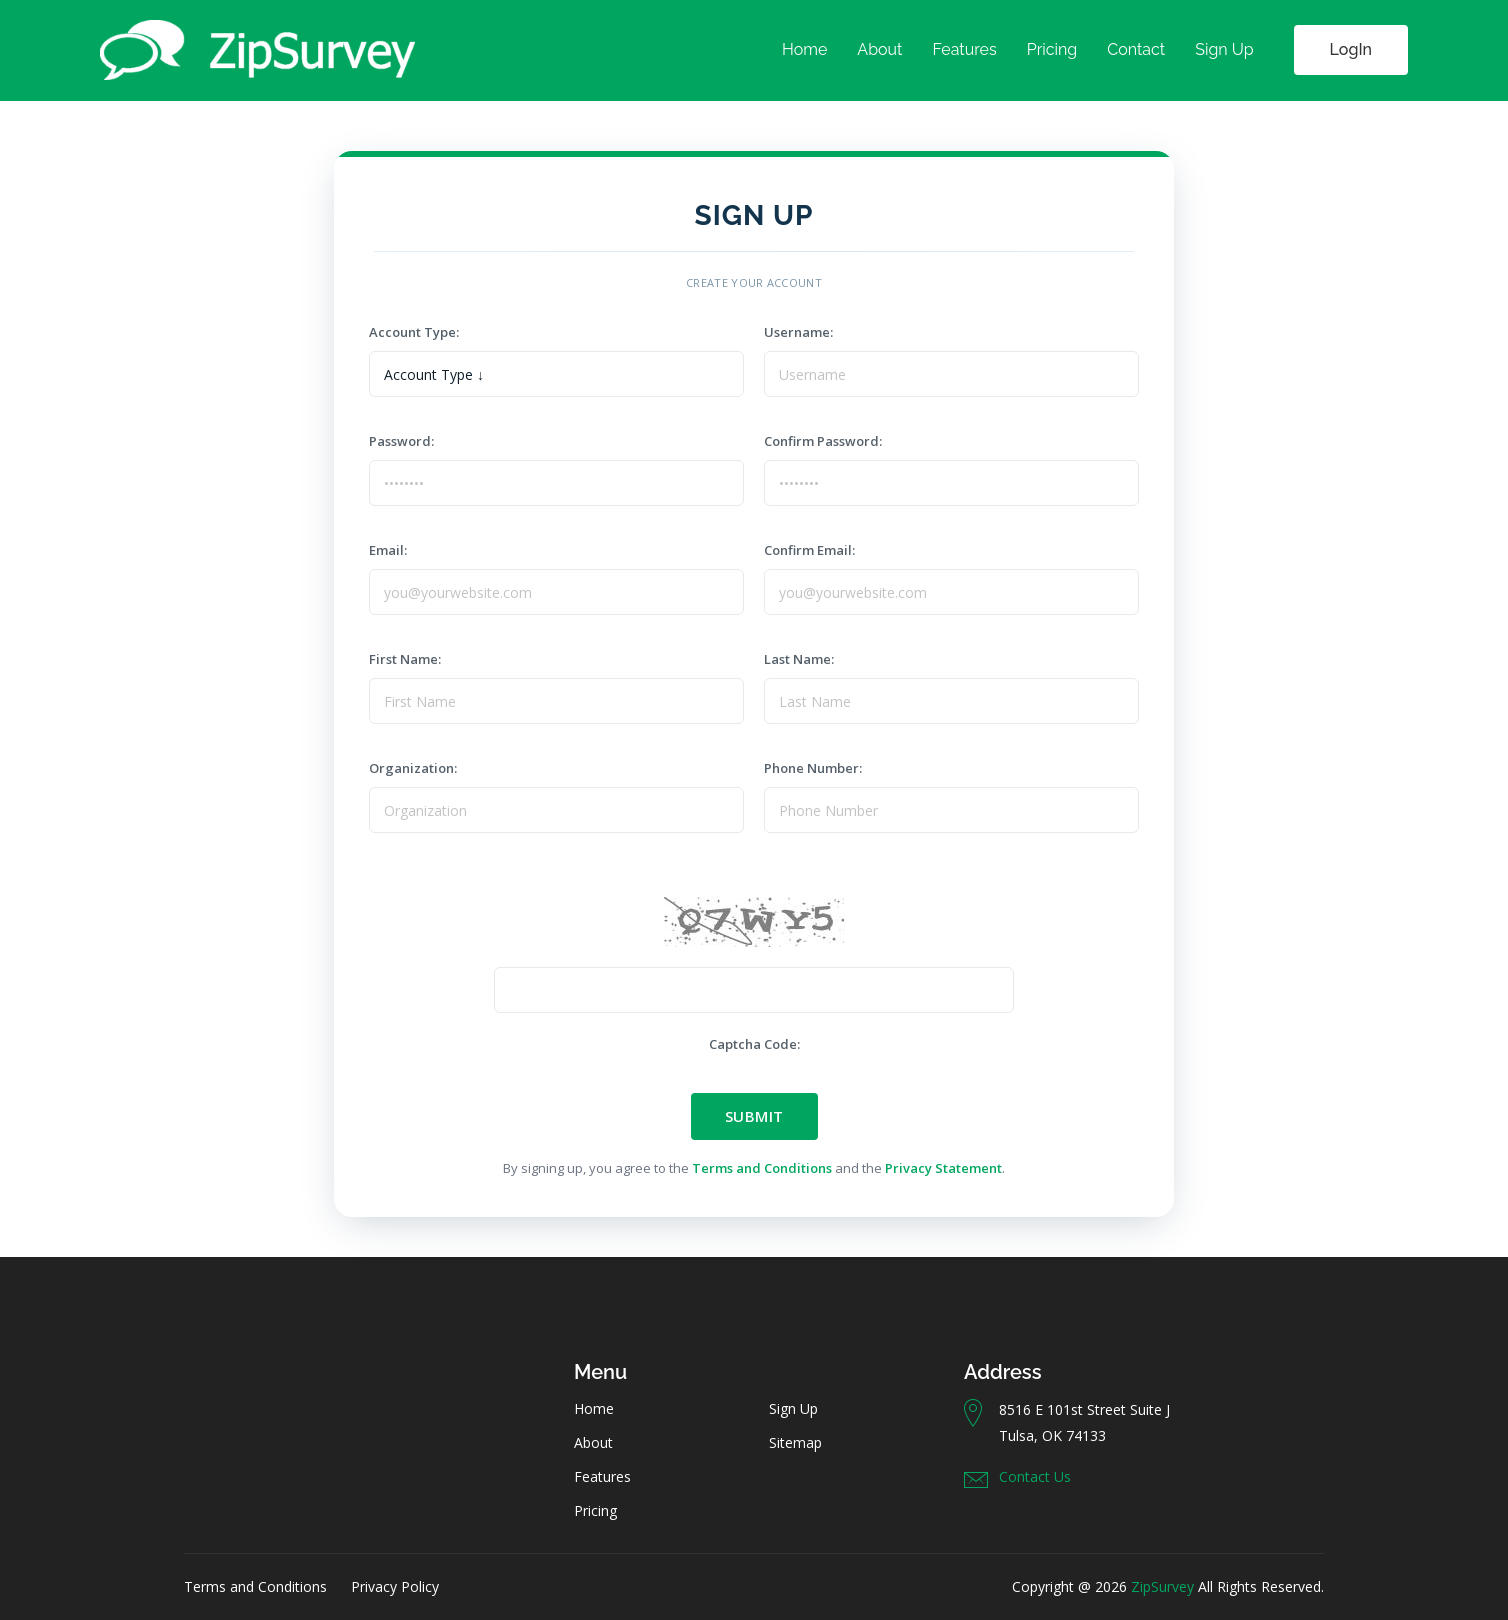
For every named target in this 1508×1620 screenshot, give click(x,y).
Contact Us (1035, 1476)
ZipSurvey (1162, 1586)
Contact (1136, 49)
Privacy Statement (943, 1168)
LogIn (1351, 49)
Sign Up (1224, 49)
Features (964, 49)
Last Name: (802, 659)
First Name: (408, 659)
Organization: (416, 768)
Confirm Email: (815, 550)
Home (804, 49)
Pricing (1052, 49)
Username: (801, 332)
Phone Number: (819, 768)
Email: (394, 550)
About (879, 49)
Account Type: (417, 332)
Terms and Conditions (762, 1168)
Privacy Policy (395, 1586)
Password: (407, 441)
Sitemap (795, 1442)
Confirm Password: (829, 441)
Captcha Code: (754, 1044)
